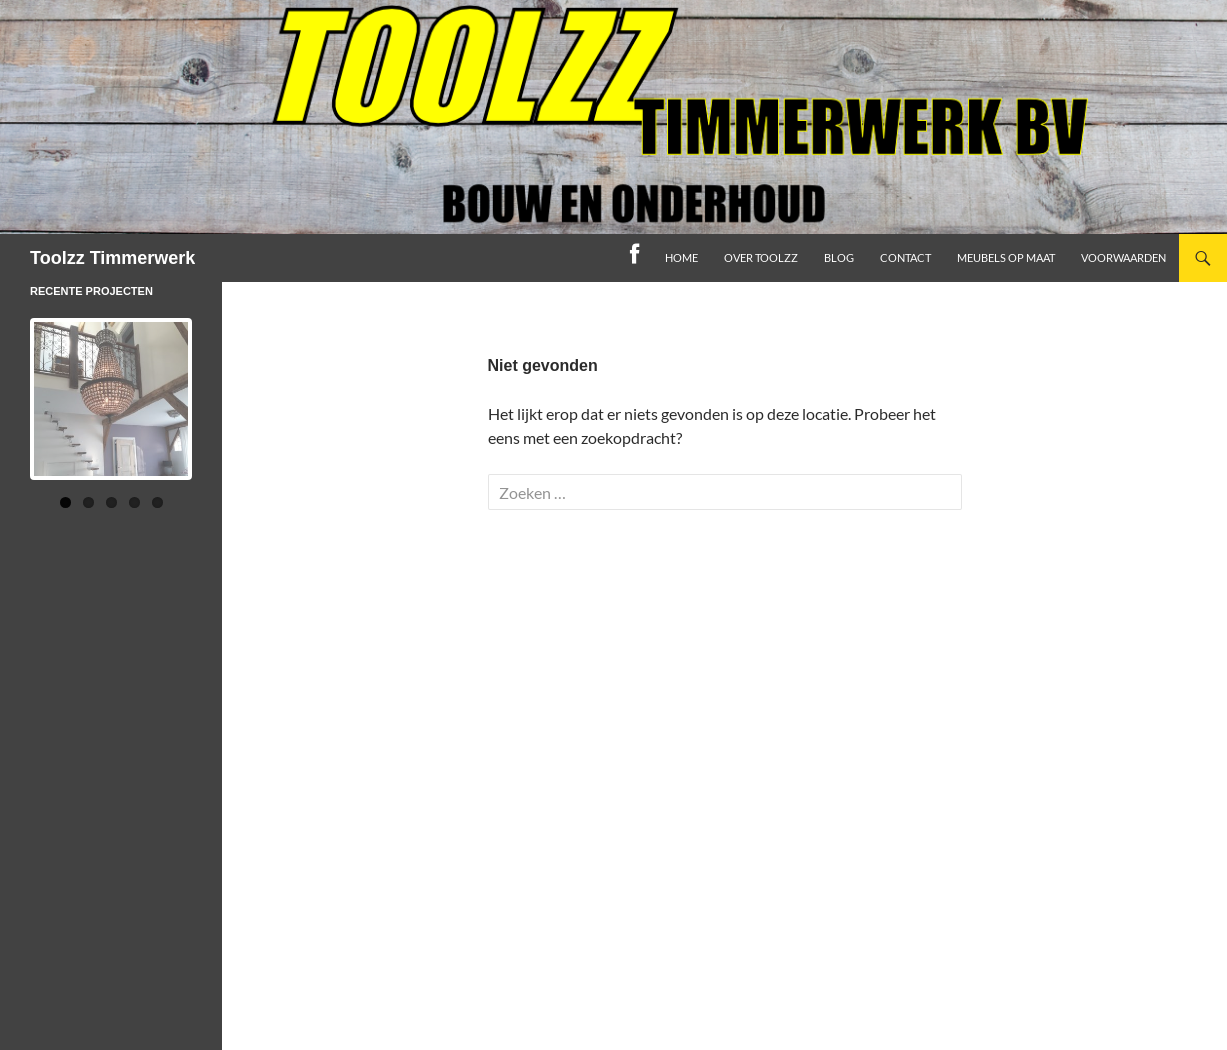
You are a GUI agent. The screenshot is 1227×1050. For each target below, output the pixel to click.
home (681, 257)
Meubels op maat (1006, 257)
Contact (905, 257)
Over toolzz (761, 257)
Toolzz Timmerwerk (112, 258)
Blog (839, 257)
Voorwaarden (1123, 257)
